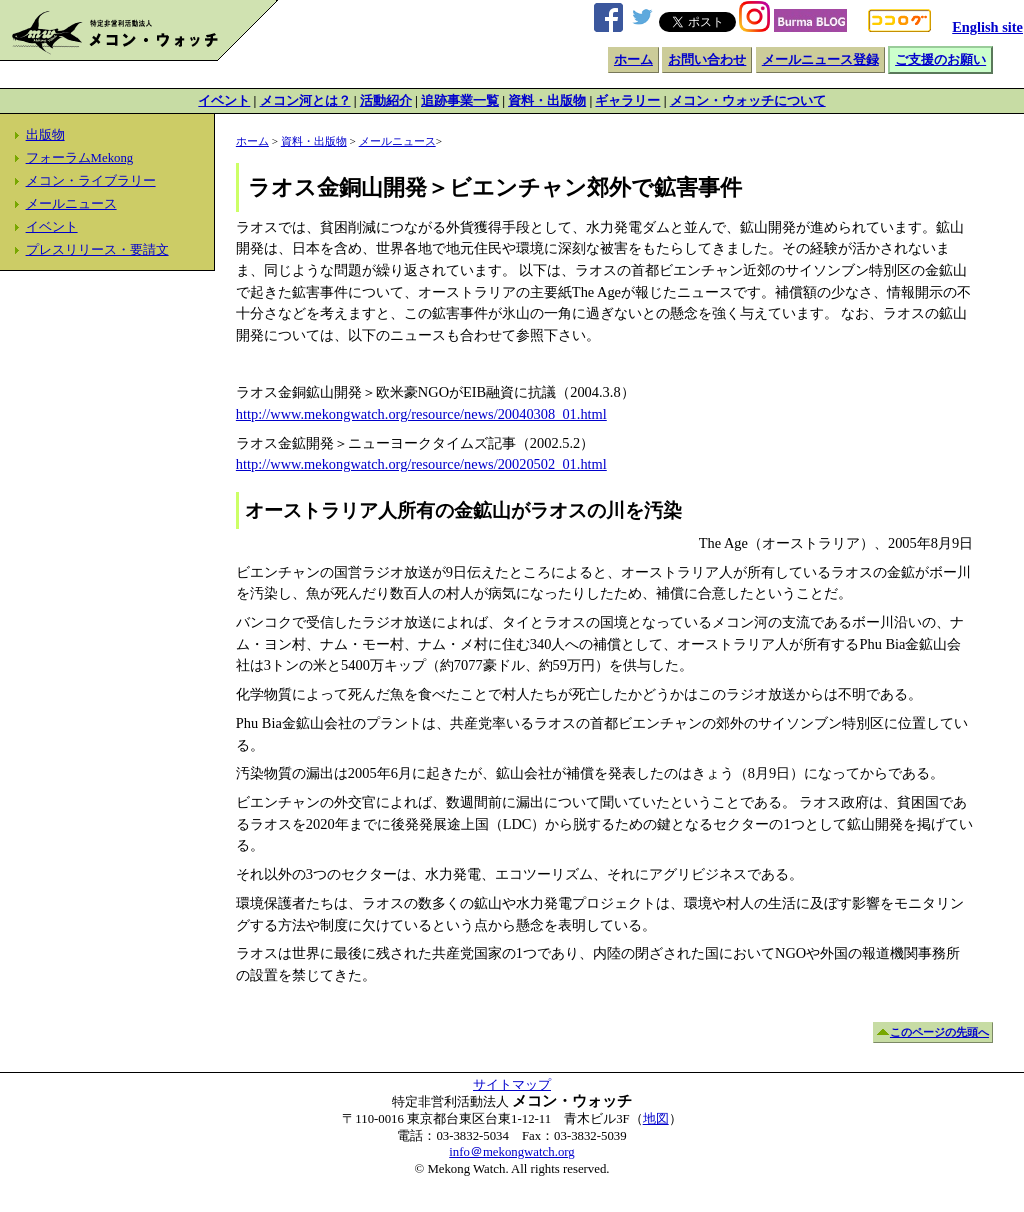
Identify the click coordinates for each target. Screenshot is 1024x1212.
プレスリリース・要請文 (97, 250)
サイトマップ (512, 1085)
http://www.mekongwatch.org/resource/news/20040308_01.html (421, 414)
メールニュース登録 (820, 60)
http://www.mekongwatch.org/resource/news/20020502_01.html (421, 464)
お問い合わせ (707, 60)
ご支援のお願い (940, 60)
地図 (656, 1119)
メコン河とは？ (305, 101)
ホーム (633, 60)
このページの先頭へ (939, 1032)
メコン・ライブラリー (91, 181)
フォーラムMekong (80, 158)
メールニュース (71, 204)
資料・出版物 (547, 101)
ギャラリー (627, 101)
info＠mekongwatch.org (511, 1152)
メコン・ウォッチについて (748, 101)
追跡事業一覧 (460, 101)
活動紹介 (386, 101)
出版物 (45, 135)
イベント (224, 101)
